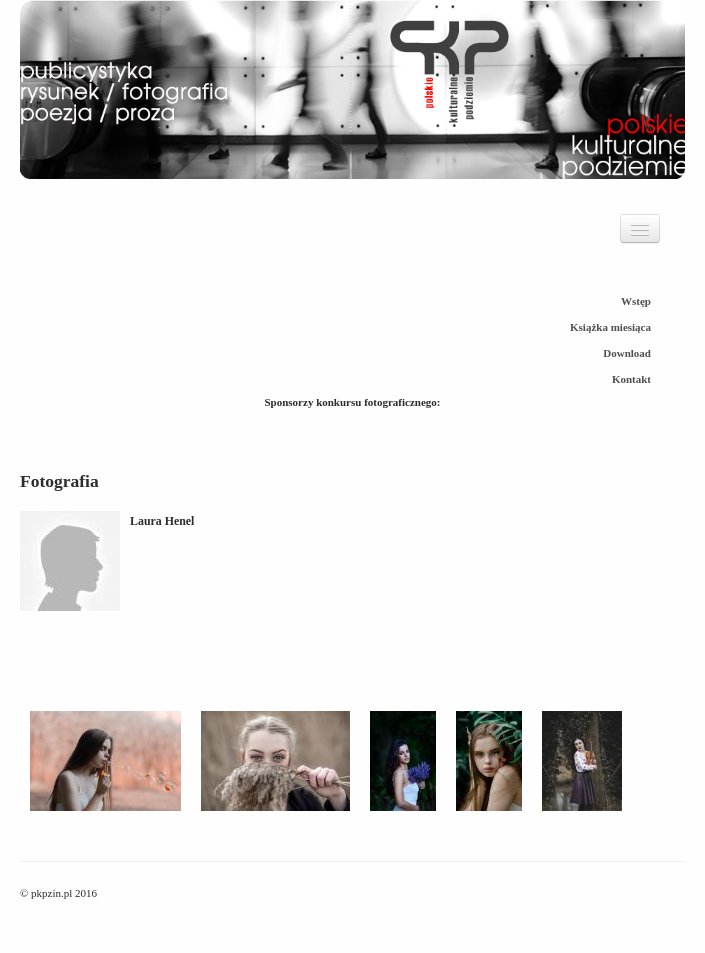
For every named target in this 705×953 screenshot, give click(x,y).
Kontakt (631, 379)
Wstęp (636, 301)
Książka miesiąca (610, 327)
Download (627, 353)
